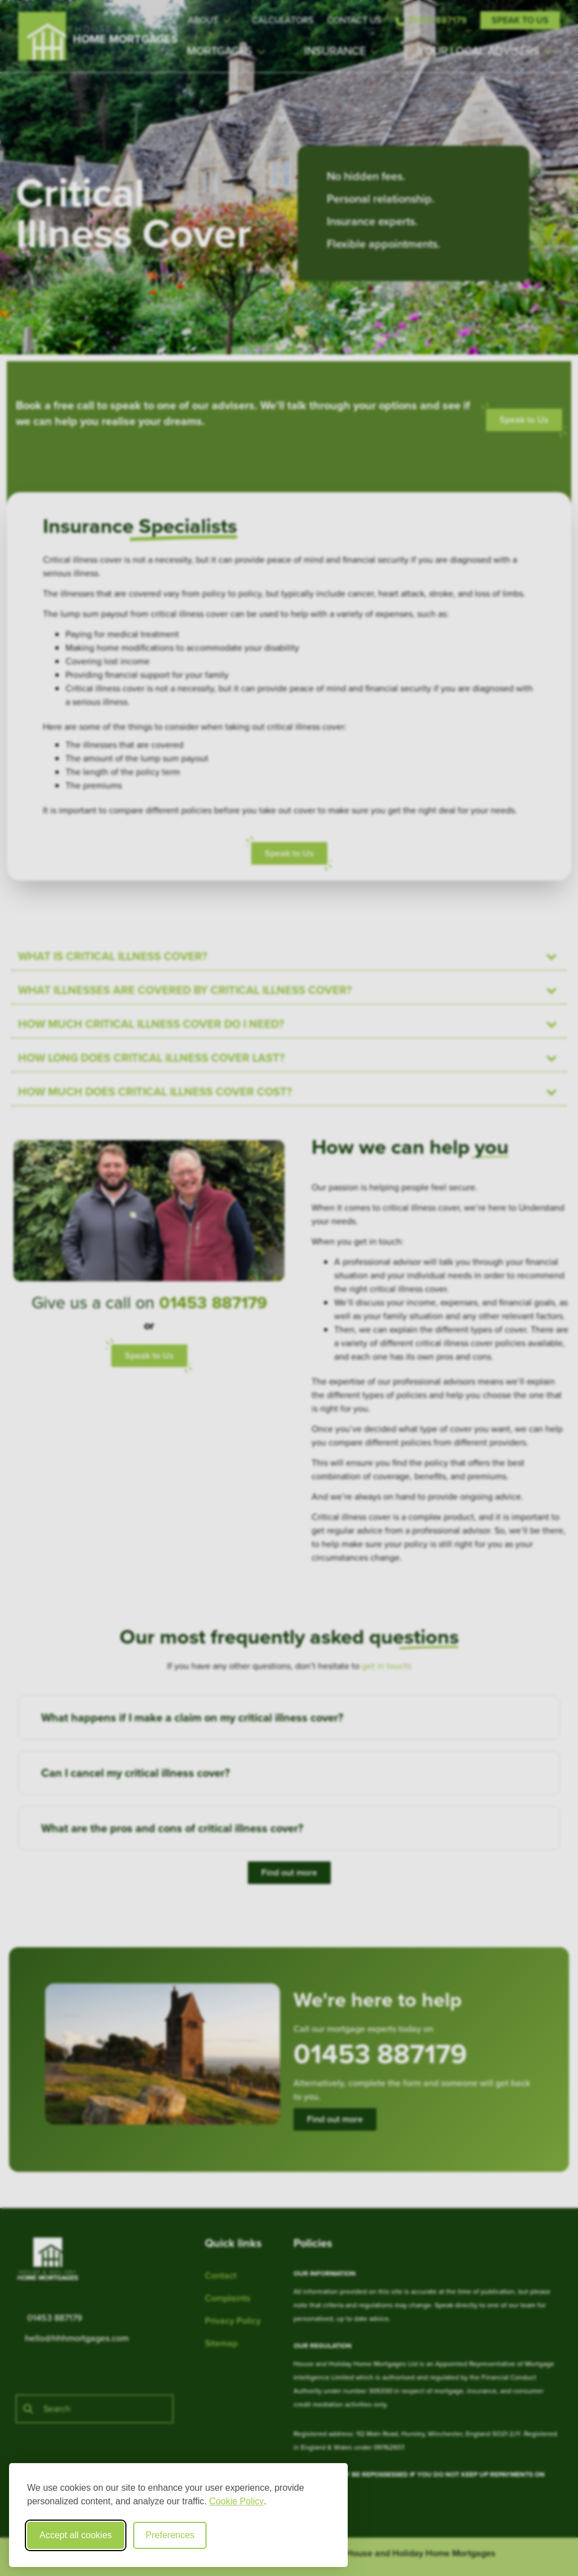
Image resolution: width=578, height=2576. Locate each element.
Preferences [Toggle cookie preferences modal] (170, 2535)
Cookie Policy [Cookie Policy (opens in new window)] (236, 2501)
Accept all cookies (76, 2535)
